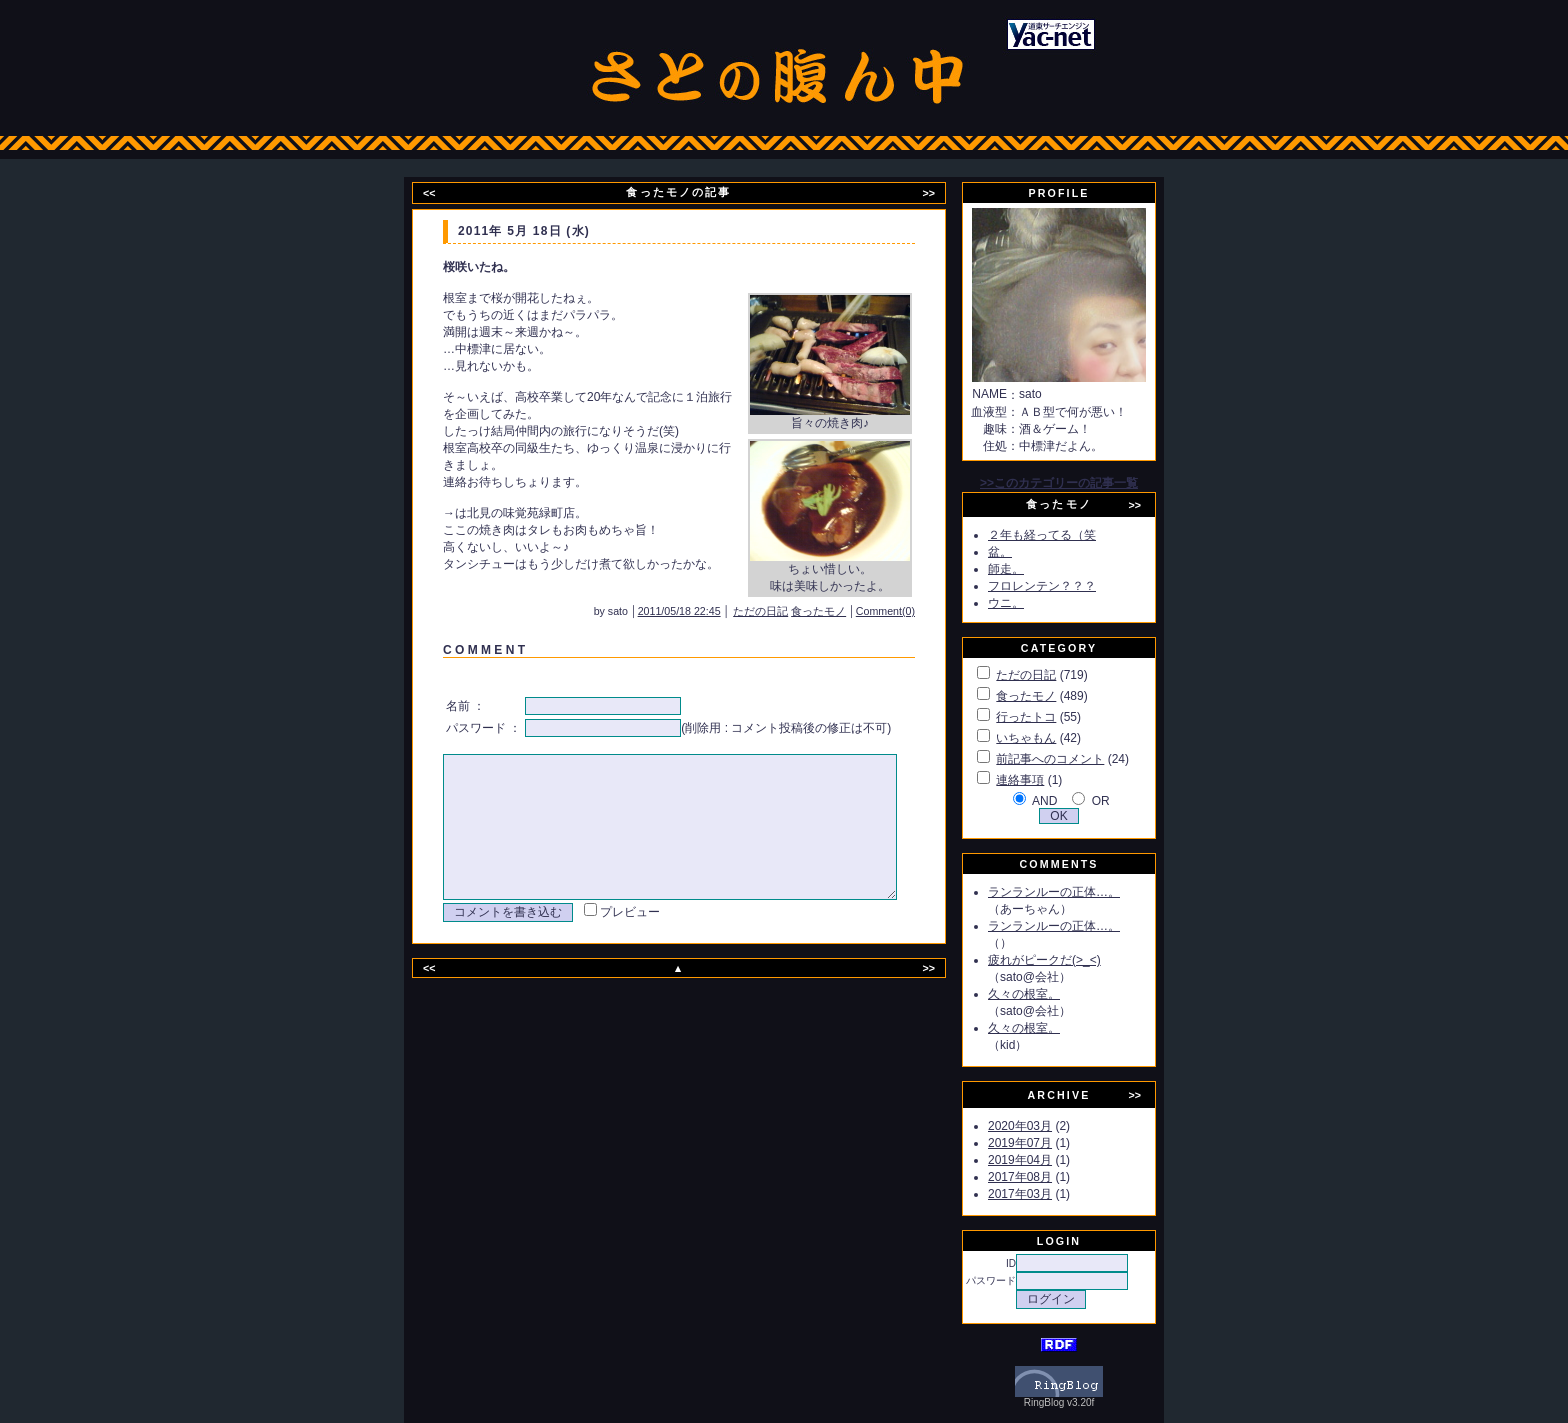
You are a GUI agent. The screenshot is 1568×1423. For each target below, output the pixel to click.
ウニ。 (1029, 603)
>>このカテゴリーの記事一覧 (1082, 483)
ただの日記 (787, 611)
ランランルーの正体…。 (1077, 892)
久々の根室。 (1047, 994)
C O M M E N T (482, 650)
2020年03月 (1043, 1126)
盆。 (1023, 552)
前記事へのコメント (1073, 759)
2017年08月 (1043, 1177)
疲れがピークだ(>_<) (1067, 960)
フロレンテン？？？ (1065, 586)
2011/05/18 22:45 (706, 611)
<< (442, 193)
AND (1067, 801)
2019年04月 (1043, 1160)
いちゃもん (1049, 738)
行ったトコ (1049, 717)
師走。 (1029, 569)
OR (1124, 801)
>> (941, 193)
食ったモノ (845, 611)
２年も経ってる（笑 (1065, 535)
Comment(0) (912, 611)
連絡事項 (1043, 780)
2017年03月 (1043, 1194)
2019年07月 (1043, 1143)
